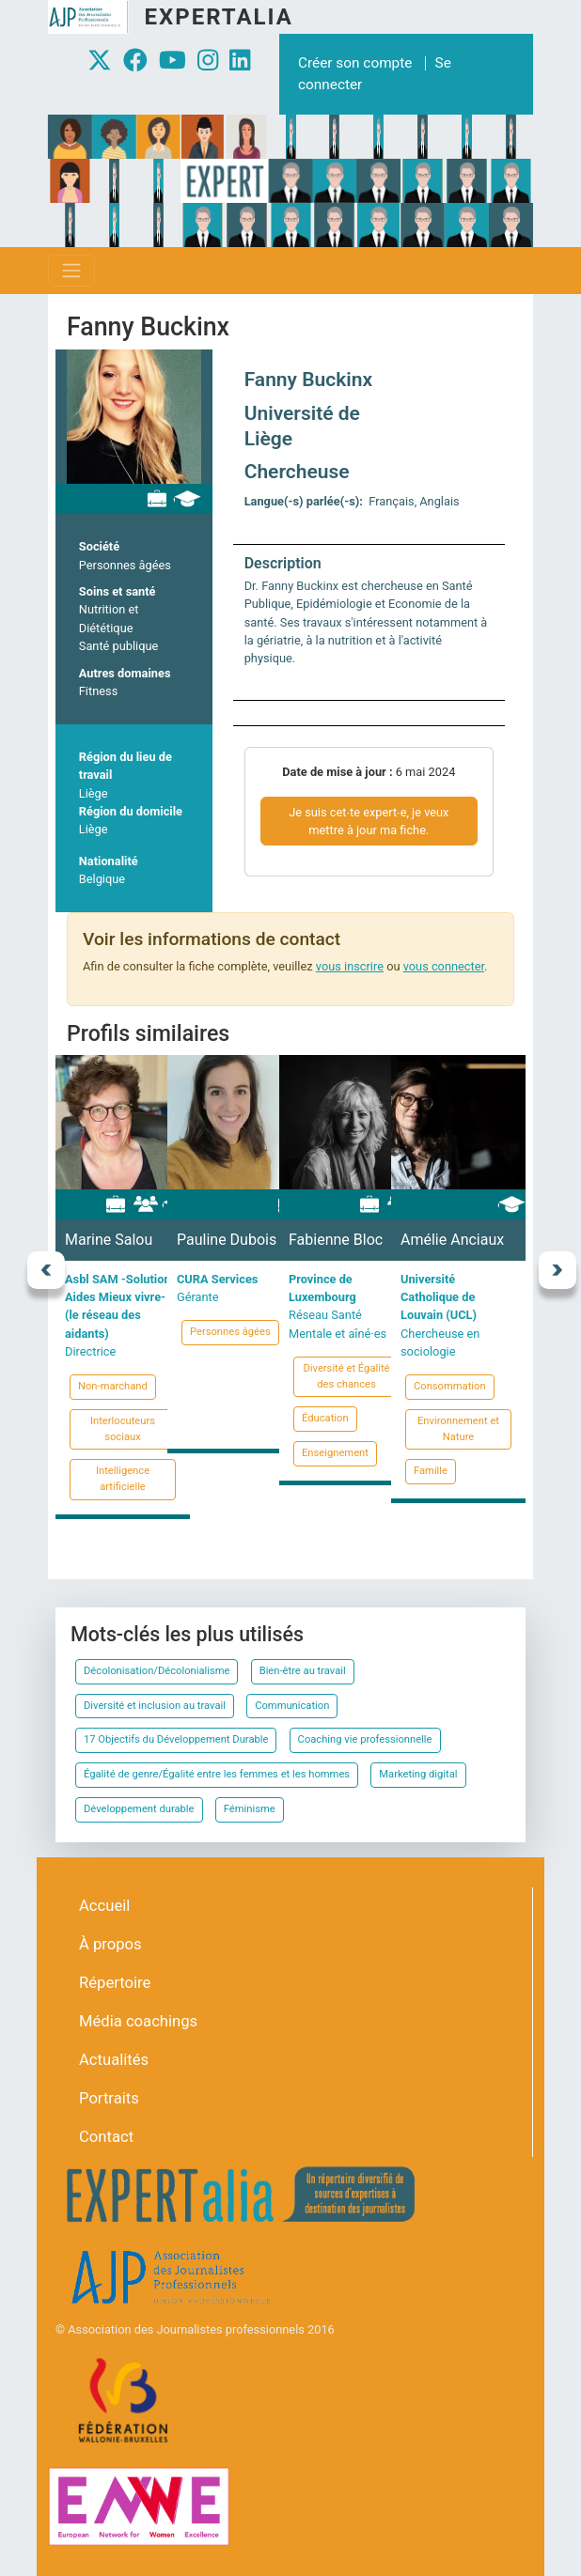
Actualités (114, 2060)
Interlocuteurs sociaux (122, 1429)
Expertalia (218, 17)
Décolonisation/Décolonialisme (156, 1671)
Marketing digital (418, 1774)
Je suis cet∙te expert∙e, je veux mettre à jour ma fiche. (368, 821)
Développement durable (139, 1809)
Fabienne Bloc (336, 1240)
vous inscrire (350, 966)
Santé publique (119, 646)
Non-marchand (113, 1386)
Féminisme (249, 1809)
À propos (110, 1944)
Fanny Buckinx (308, 379)
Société (99, 546)
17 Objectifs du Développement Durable (176, 1739)
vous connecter (443, 966)
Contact (106, 2137)
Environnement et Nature (458, 1429)
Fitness (98, 691)
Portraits (109, 2098)
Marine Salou (108, 1240)
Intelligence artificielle (122, 1479)
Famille (431, 1471)
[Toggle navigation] (71, 271)
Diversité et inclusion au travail (155, 1705)
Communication (292, 1705)
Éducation (325, 1418)
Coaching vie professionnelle (365, 1739)
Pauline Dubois (226, 1240)
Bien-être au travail (302, 1671)
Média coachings (138, 2021)
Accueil (104, 1906)
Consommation (450, 1386)
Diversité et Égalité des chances (346, 1376)
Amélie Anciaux (452, 1240)
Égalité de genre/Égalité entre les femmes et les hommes (217, 1774)
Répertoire (114, 1983)
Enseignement (335, 1453)
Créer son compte (355, 62)
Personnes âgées (125, 565)
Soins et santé (117, 591)
